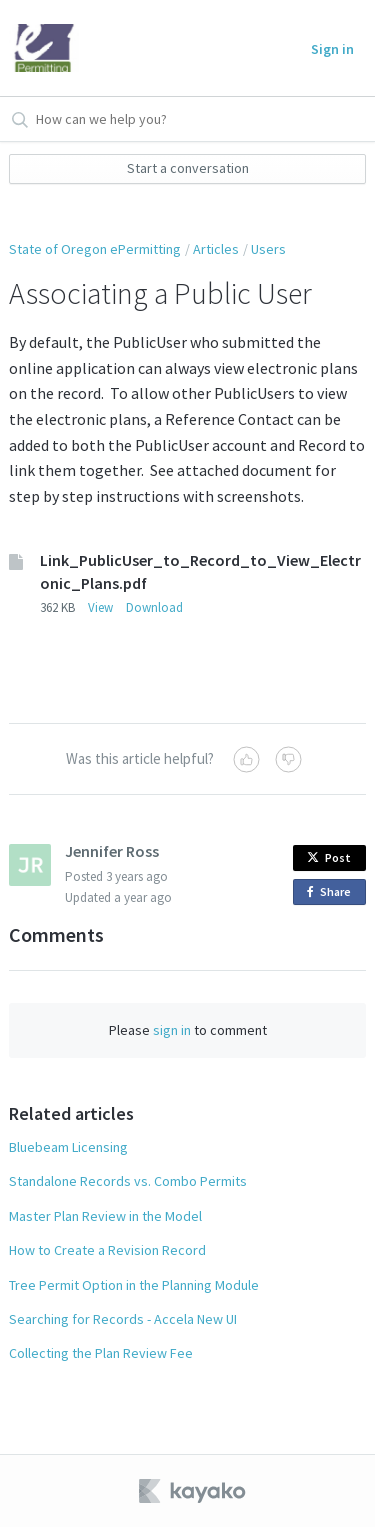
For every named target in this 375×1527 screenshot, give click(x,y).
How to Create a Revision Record (107, 1250)
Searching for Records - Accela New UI (123, 1319)
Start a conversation (188, 168)
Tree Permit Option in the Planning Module (134, 1285)
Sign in (332, 49)
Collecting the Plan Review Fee (101, 1353)
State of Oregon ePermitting (95, 249)
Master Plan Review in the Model (105, 1216)
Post (329, 857)
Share (332, 892)
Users (268, 249)
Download (154, 607)
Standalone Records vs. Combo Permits (128, 1181)
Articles (216, 249)
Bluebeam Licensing (68, 1147)
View (100, 607)
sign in (172, 1030)
